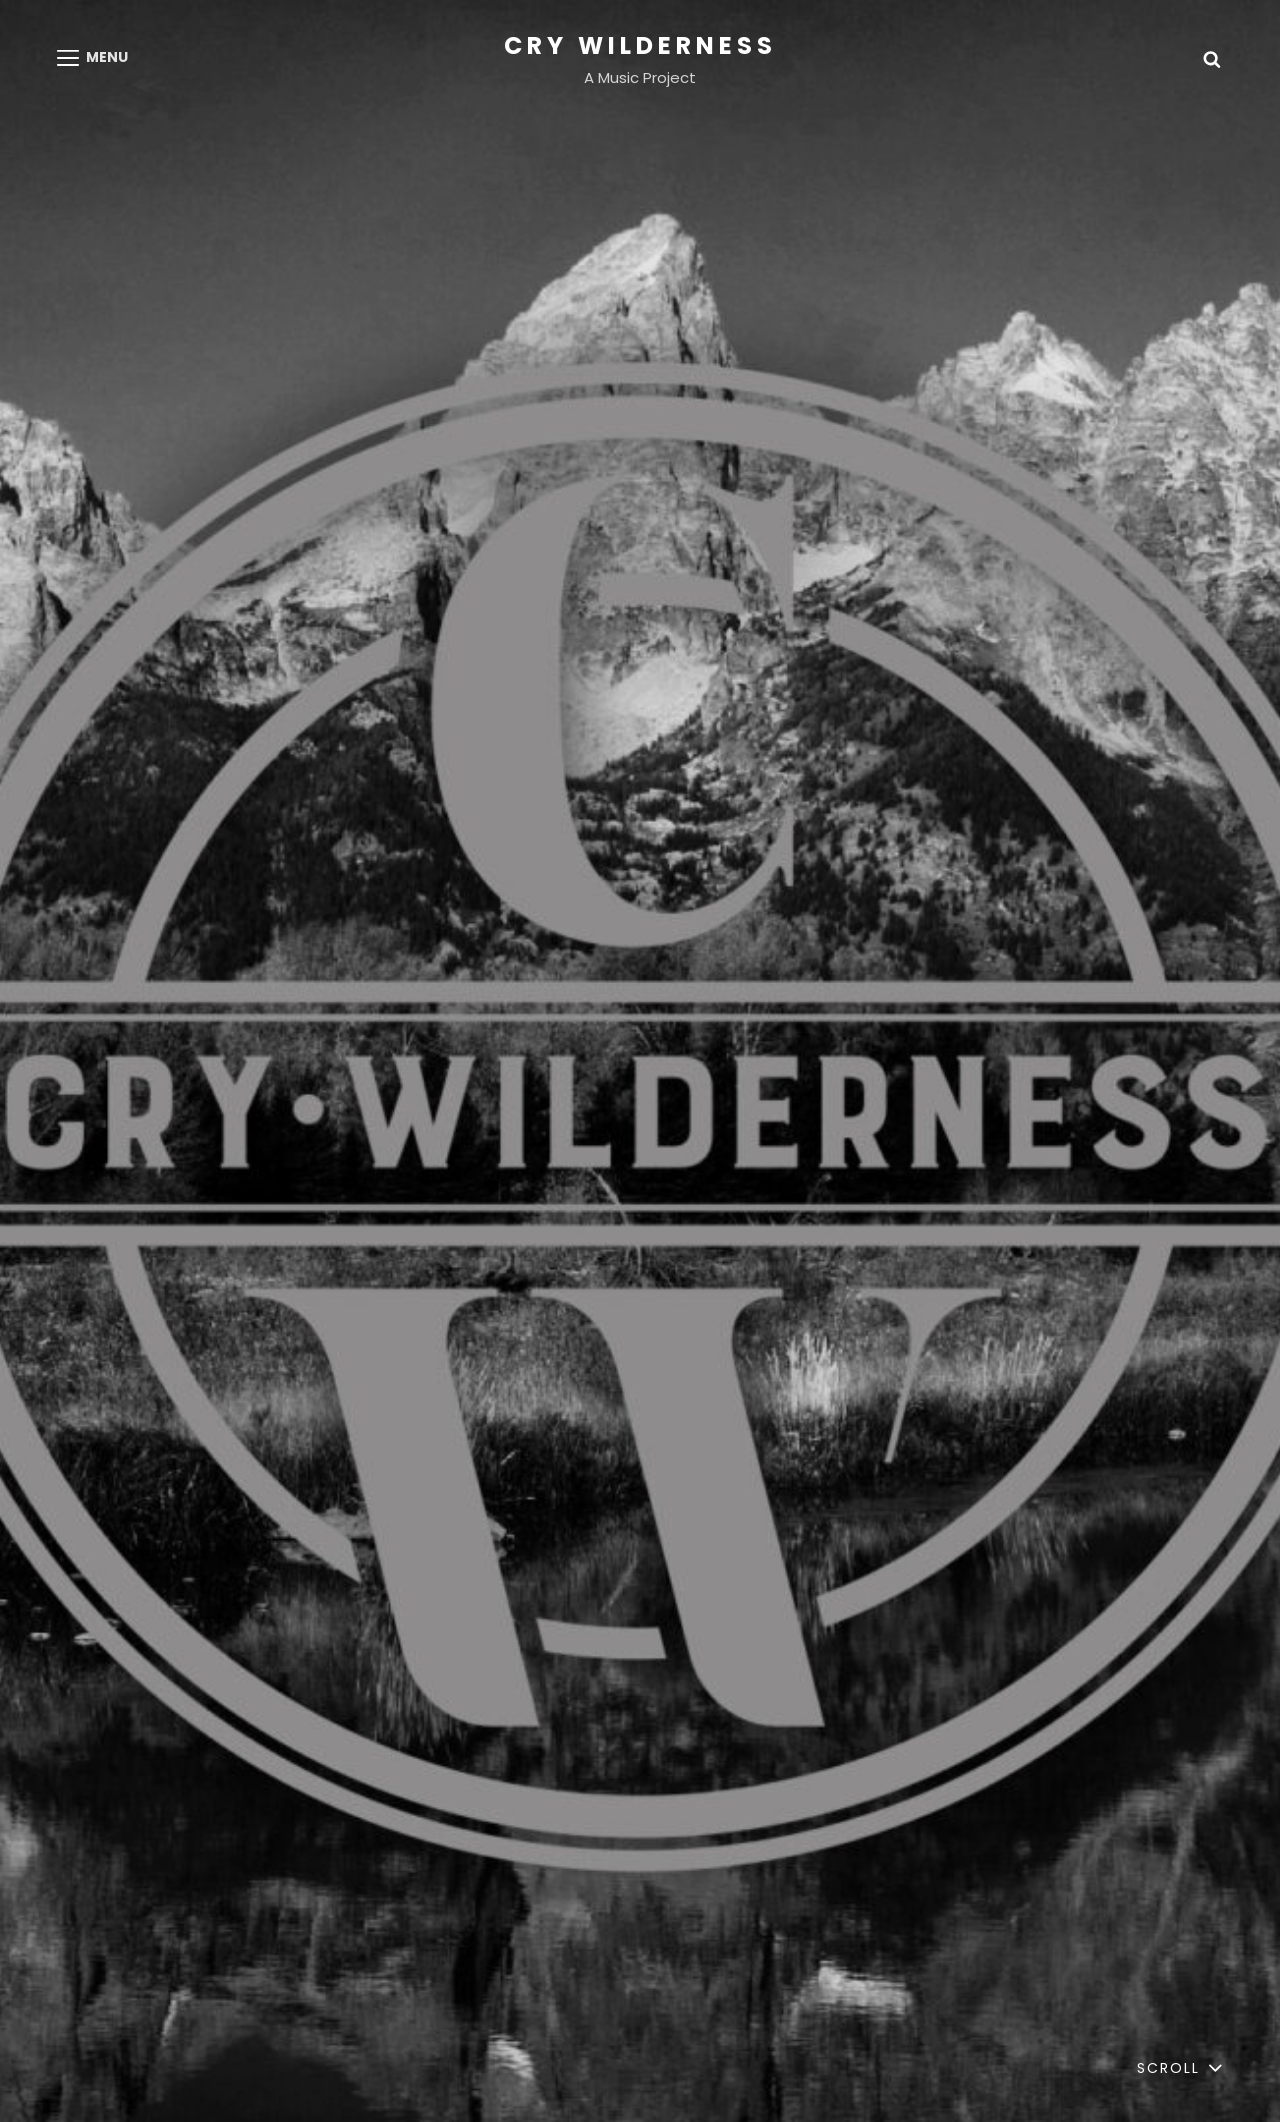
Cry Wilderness (640, 45)
